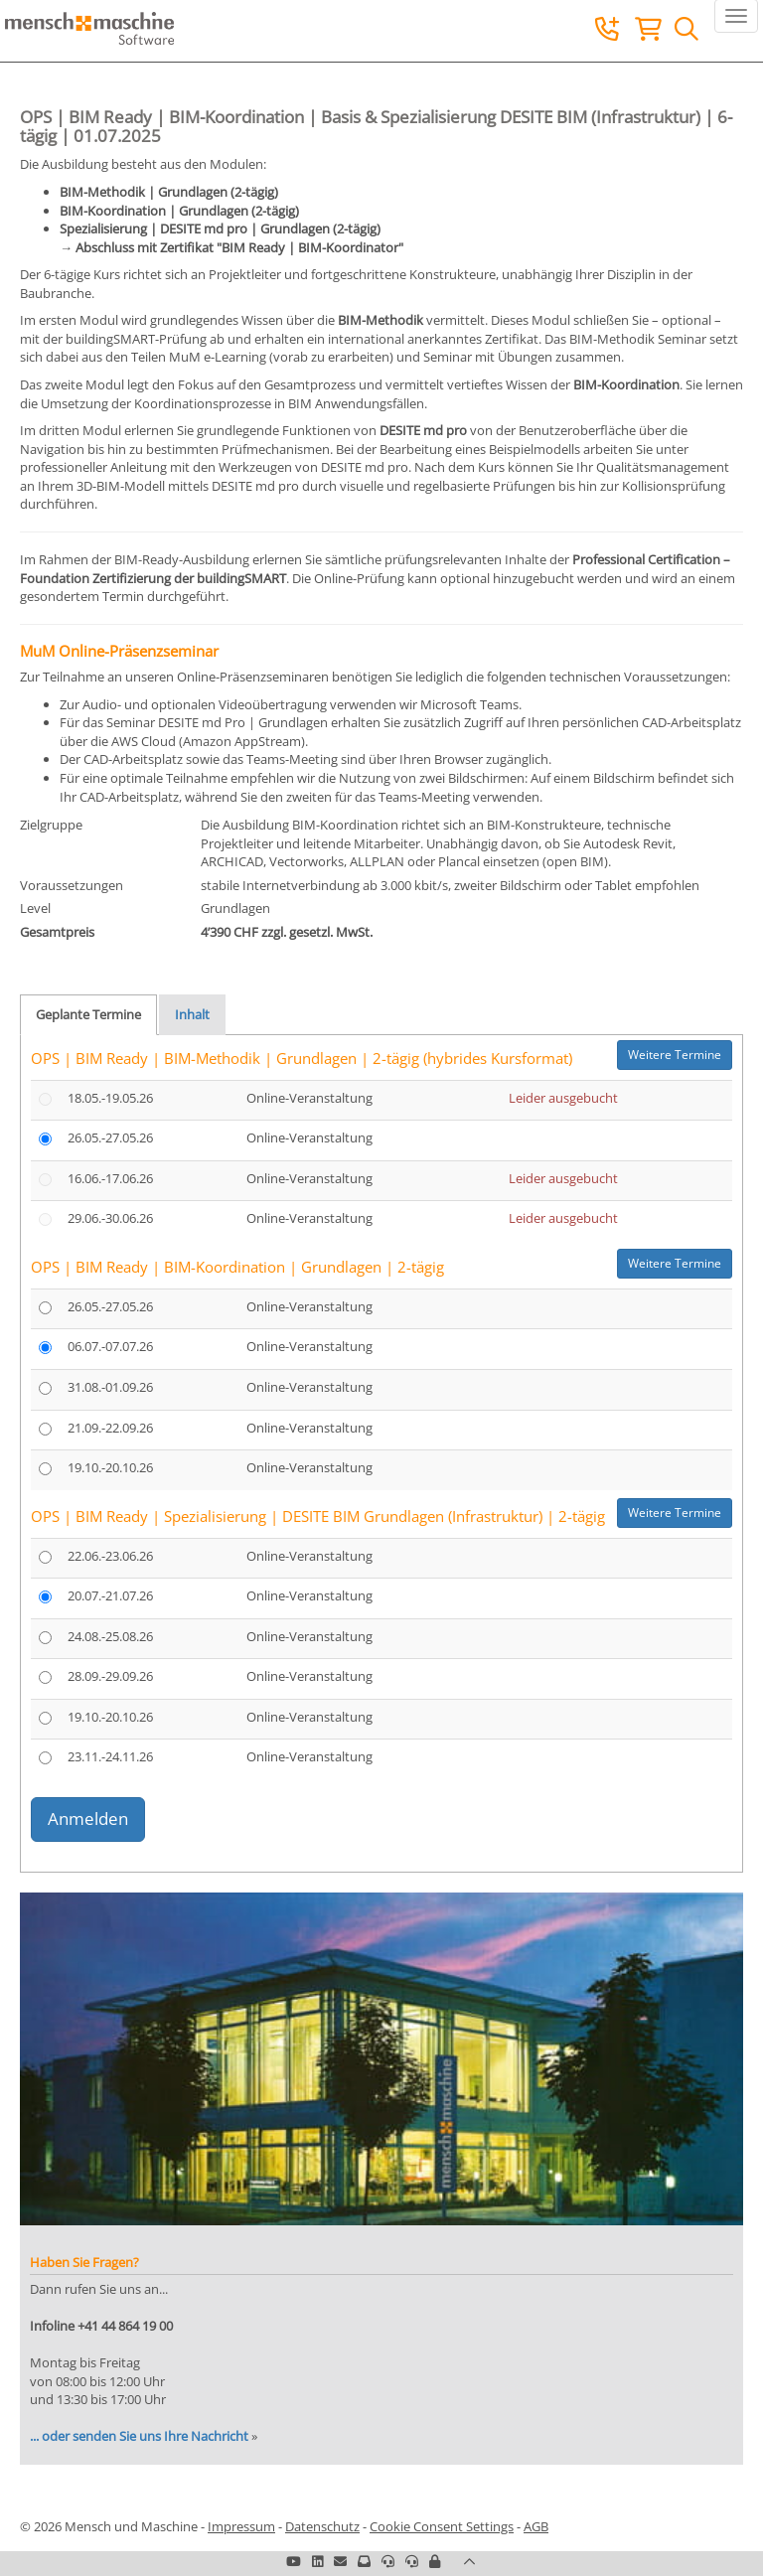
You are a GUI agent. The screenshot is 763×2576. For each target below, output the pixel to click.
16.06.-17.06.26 (110, 1178)
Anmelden (88, 1818)
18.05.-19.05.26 (110, 1098)
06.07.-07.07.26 (110, 1346)
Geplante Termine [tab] (88, 1014)
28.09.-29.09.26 (110, 1676)
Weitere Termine (674, 1054)
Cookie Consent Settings (442, 2526)
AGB (536, 2526)
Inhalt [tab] (192, 1014)
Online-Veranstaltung (309, 1098)
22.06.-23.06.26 (110, 1556)
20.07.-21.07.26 (110, 1595)
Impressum (241, 2526)
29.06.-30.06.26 (110, 1218)
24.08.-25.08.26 (110, 1636)
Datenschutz (322, 2526)
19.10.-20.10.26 (110, 1467)
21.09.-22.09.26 (110, 1428)
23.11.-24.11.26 (110, 1756)
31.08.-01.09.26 (110, 1387)
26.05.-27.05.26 (110, 1137)
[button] (434, 2561)
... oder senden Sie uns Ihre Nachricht (139, 2436)
